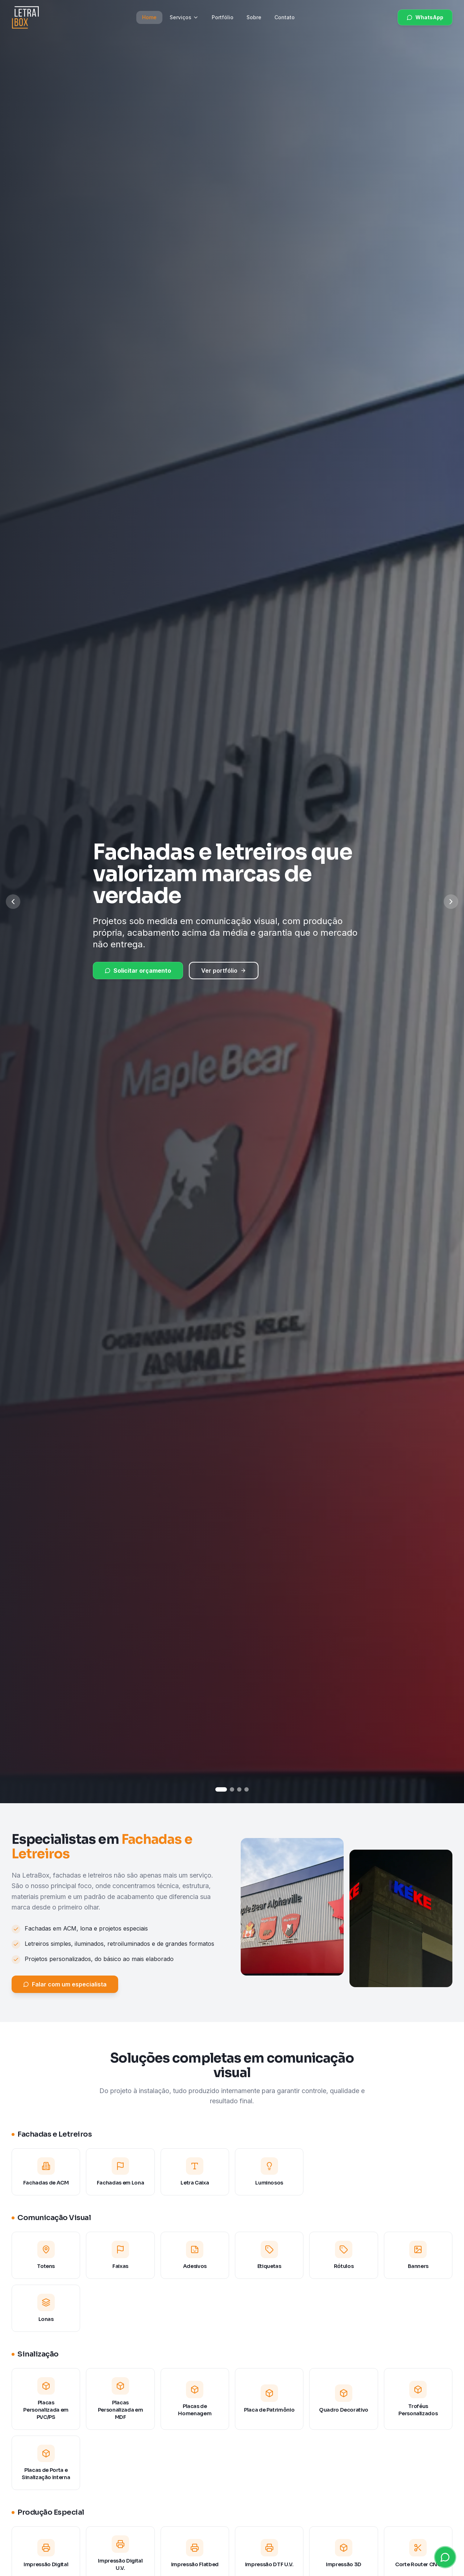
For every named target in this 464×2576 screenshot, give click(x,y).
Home (149, 17)
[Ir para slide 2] (232, 1789)
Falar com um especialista (65, 1994)
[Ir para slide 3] (239, 1789)
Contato (284, 17)
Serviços (184, 17)
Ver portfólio (223, 970)
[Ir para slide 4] (246, 1789)
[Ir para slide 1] (221, 1789)
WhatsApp (425, 17)
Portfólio (222, 17)
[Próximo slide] (451, 901)
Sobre (253, 17)
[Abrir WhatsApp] (445, 2557)
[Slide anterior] (13, 901)
